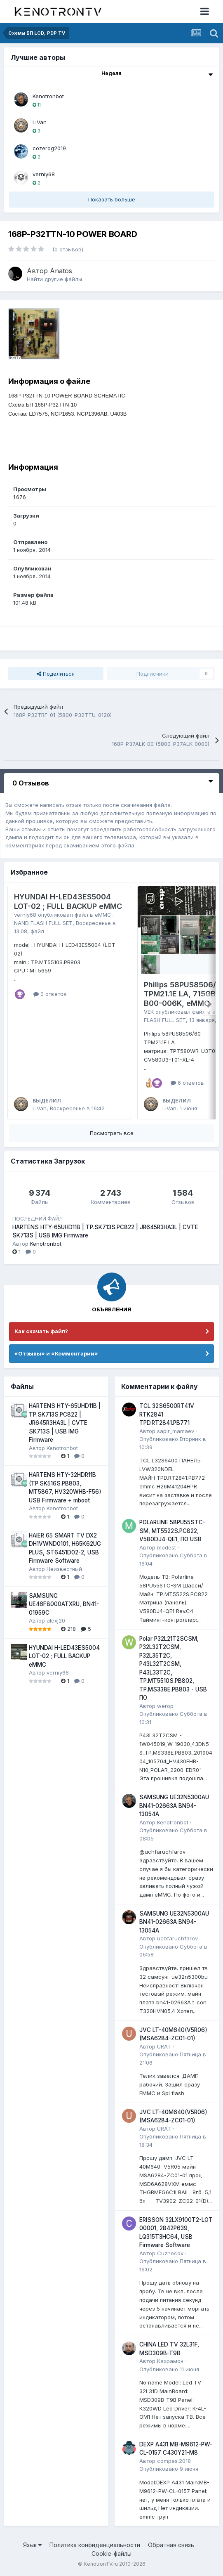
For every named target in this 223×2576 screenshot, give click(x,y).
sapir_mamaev (175, 1431)
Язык (32, 2544)
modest (166, 1547)
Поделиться (56, 673)
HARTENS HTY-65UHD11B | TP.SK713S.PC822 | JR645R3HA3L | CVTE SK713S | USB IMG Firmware (65, 1423)
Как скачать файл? (41, 1331)
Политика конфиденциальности (94, 2544)
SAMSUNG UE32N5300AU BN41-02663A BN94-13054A (174, 1805)
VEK (149, 1011)
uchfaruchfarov (177, 1938)
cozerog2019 (49, 148)
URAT (164, 2046)
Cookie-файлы (111, 2553)
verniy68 (44, 174)
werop (165, 1706)
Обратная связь (171, 2544)
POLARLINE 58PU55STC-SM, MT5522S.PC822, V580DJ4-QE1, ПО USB (172, 1530)
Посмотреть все (112, 1133)
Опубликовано (169, 2369)
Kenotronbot (48, 96)
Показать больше (111, 199)
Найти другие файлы (54, 279)
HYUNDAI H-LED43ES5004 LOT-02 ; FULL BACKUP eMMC (68, 901)
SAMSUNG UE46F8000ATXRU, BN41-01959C (64, 1604)
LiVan (40, 122)
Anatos (61, 271)
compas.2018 (174, 2461)
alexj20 (56, 1620)
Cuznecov (170, 2253)
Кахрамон (170, 2361)
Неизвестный (64, 1569)
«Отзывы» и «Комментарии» (56, 1353)
